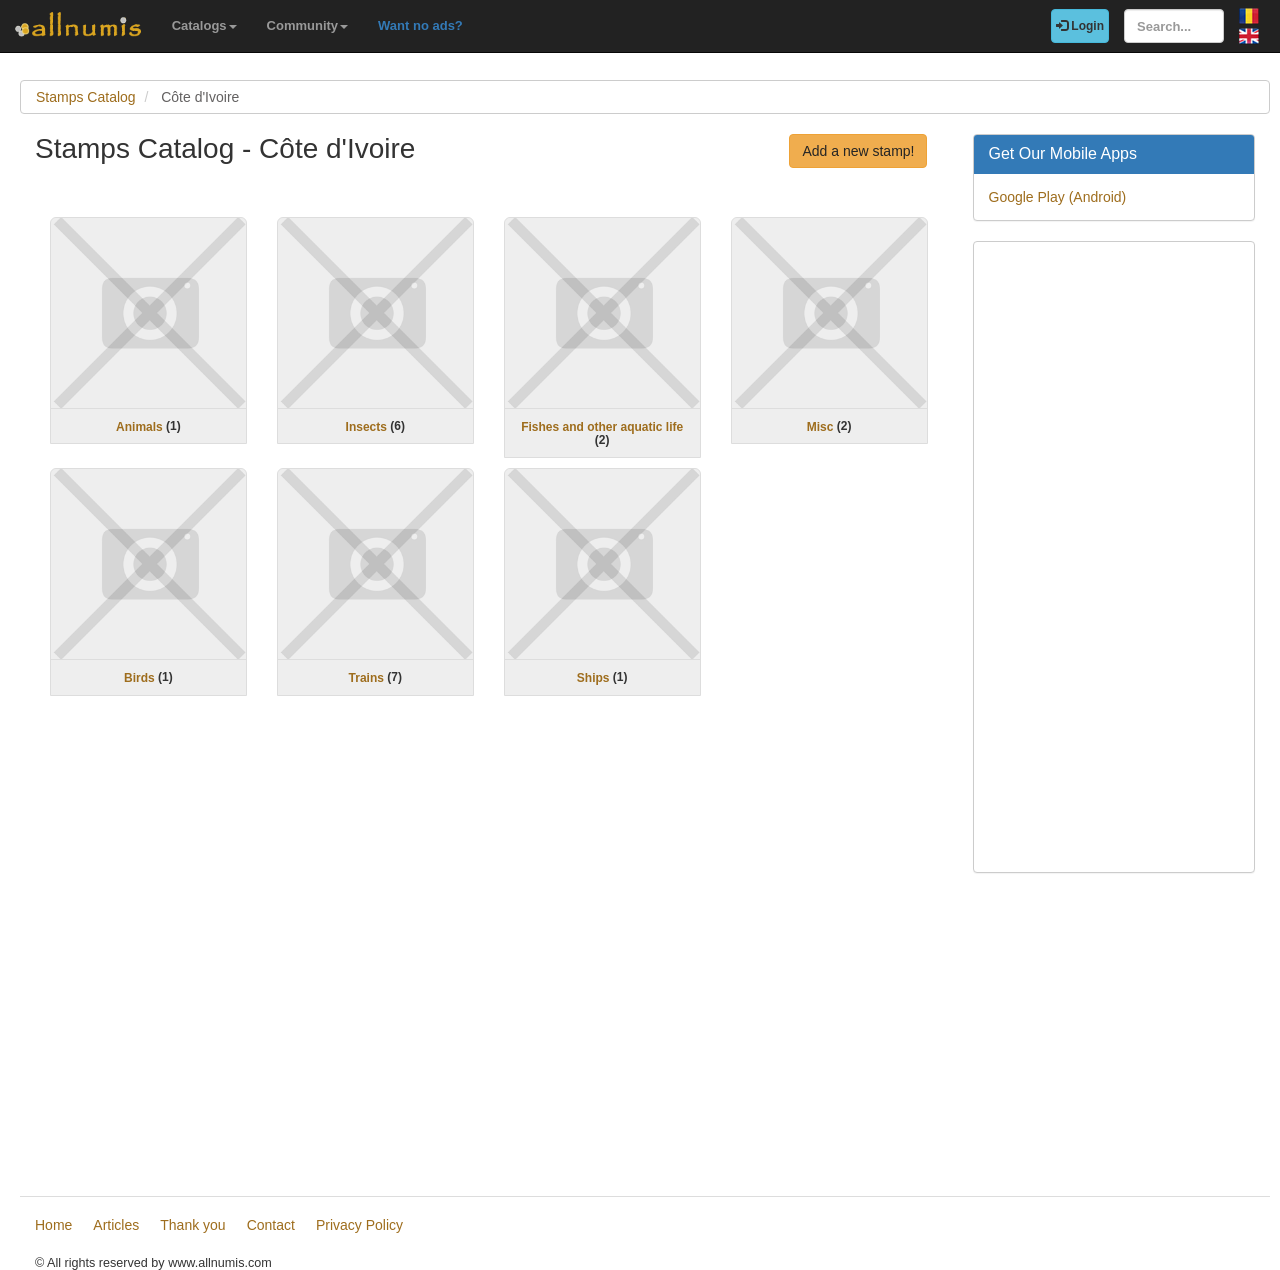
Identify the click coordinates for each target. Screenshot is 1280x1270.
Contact (271, 1225)
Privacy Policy (359, 1225)
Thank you (192, 1225)
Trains (366, 678)
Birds (139, 678)
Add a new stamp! (858, 151)
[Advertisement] (489, 949)
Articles (116, 1225)
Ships (593, 678)
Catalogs (204, 25)
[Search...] (1174, 26)
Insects (366, 426)
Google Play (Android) (1058, 197)
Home (53, 1225)
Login (1080, 26)
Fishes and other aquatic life (602, 426)
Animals (139, 426)
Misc (820, 426)
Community (308, 25)
